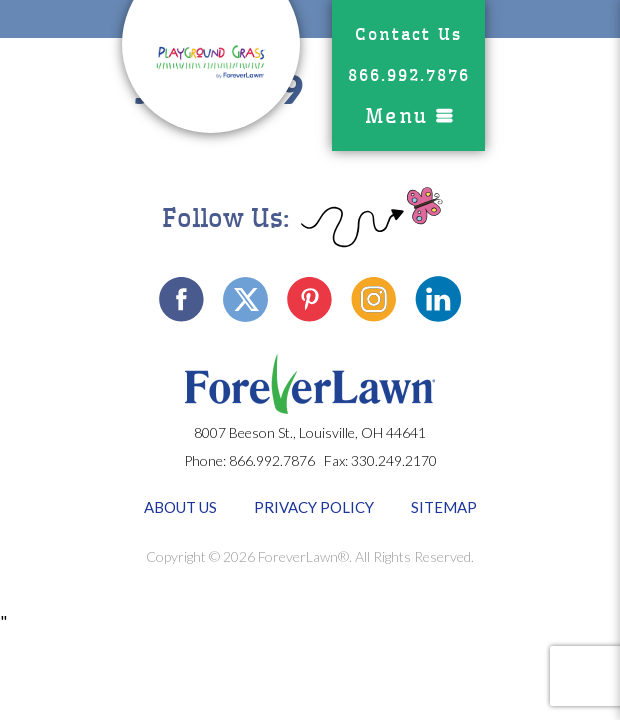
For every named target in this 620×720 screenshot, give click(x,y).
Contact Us (408, 34)
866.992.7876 (409, 75)
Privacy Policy (314, 507)
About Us (180, 507)
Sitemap (444, 507)
